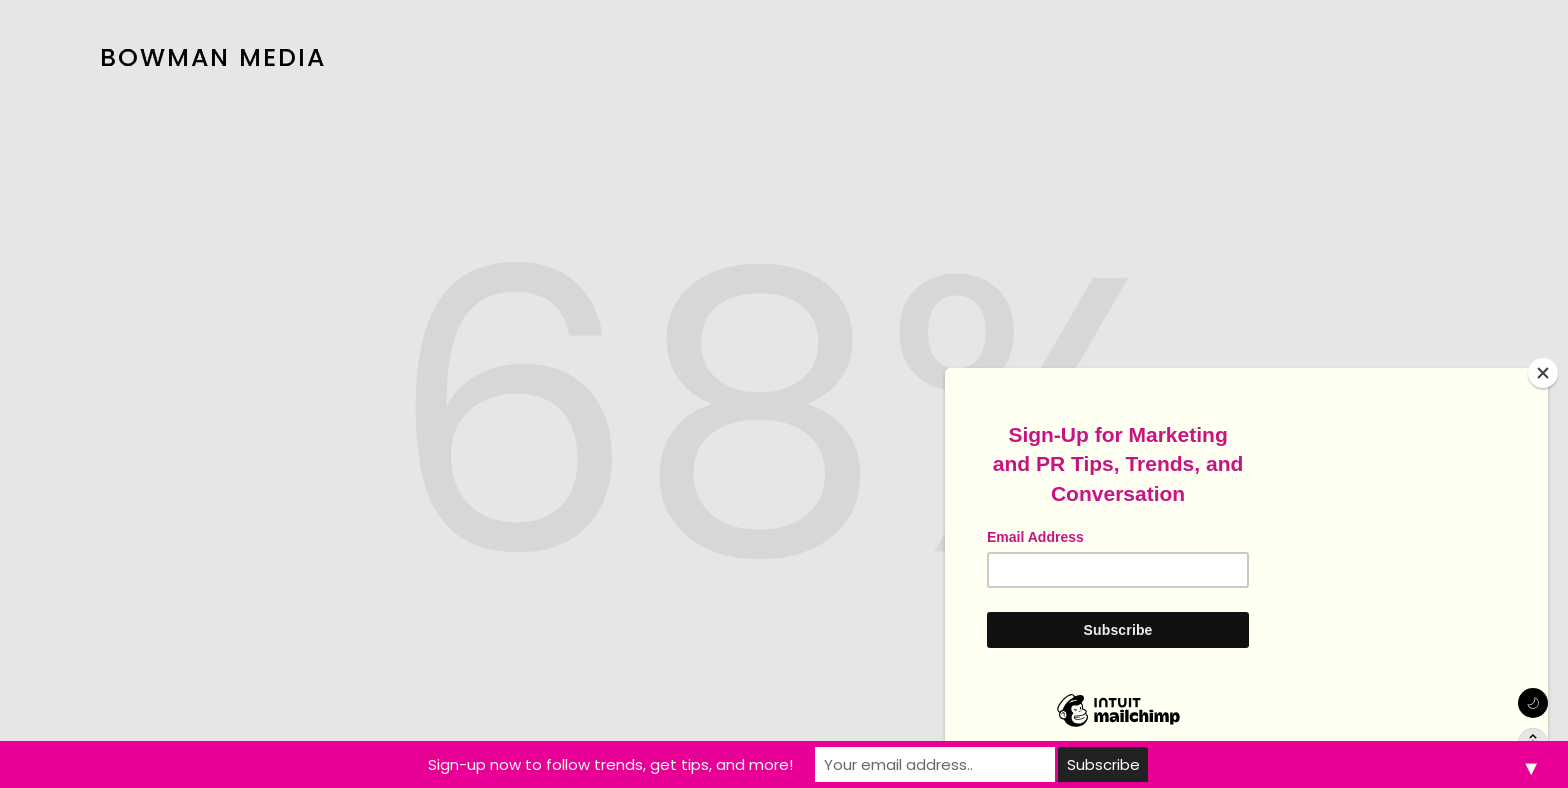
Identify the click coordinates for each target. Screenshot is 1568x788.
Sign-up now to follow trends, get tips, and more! (610, 764)
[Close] (1543, 373)
